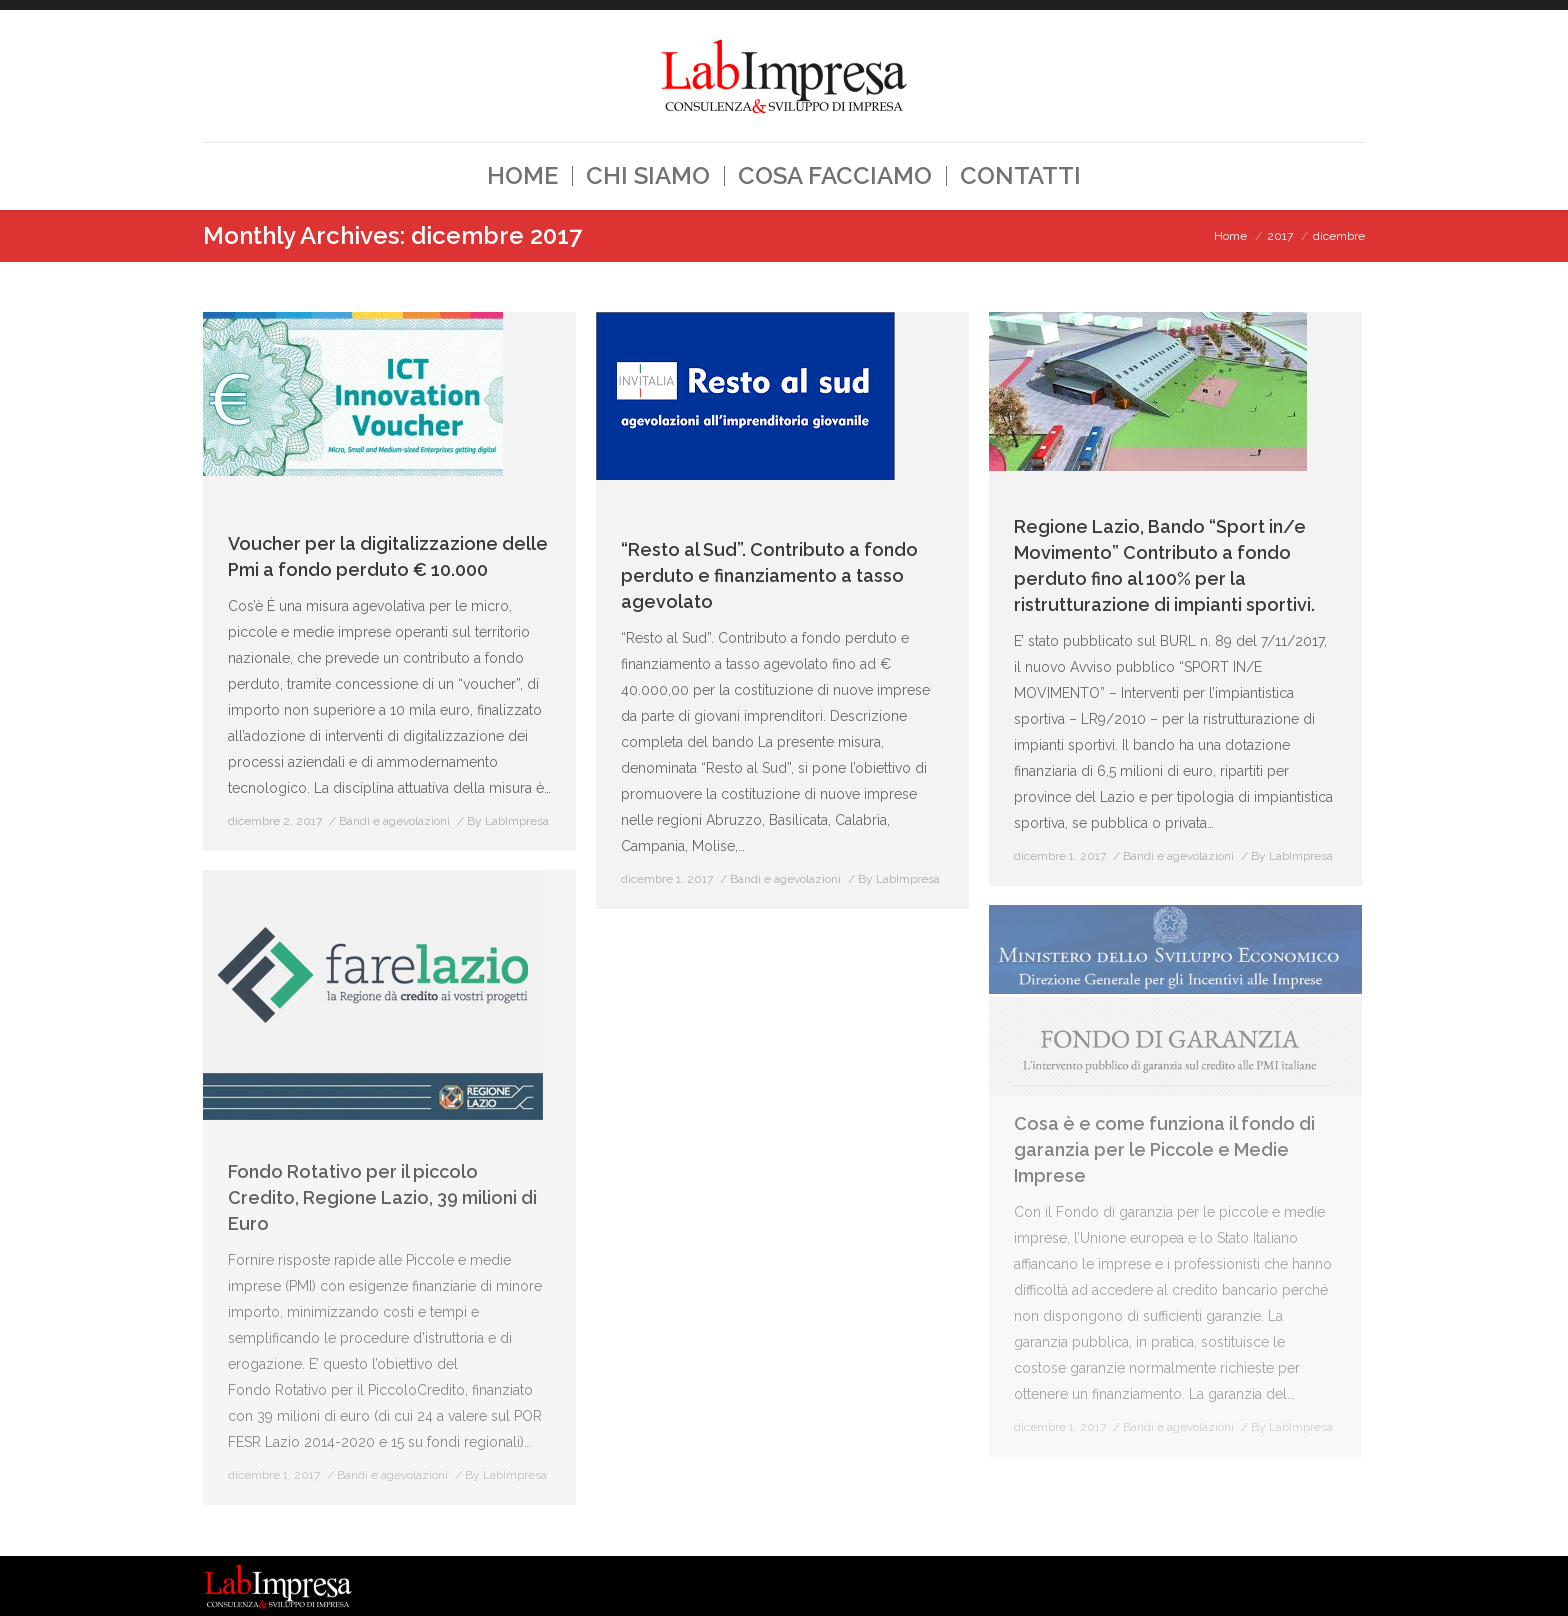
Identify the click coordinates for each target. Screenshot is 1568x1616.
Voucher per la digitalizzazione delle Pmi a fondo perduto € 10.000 (388, 556)
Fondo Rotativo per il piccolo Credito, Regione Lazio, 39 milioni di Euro (382, 1197)
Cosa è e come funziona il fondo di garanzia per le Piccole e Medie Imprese (1164, 1149)
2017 (1280, 236)
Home (1230, 236)
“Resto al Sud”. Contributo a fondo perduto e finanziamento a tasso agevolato (769, 575)
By (508, 821)
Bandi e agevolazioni (394, 821)
